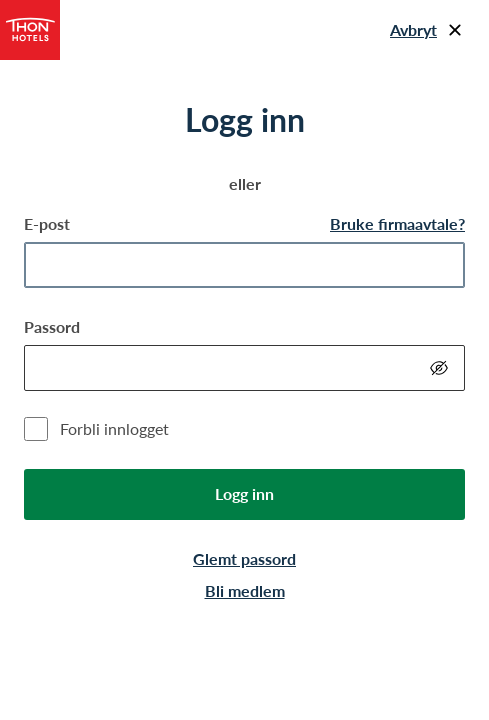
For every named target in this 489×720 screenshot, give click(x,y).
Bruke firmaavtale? (397, 223)
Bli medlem (245, 590)
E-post (47, 223)
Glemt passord (244, 558)
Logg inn (244, 493)
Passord (52, 326)
